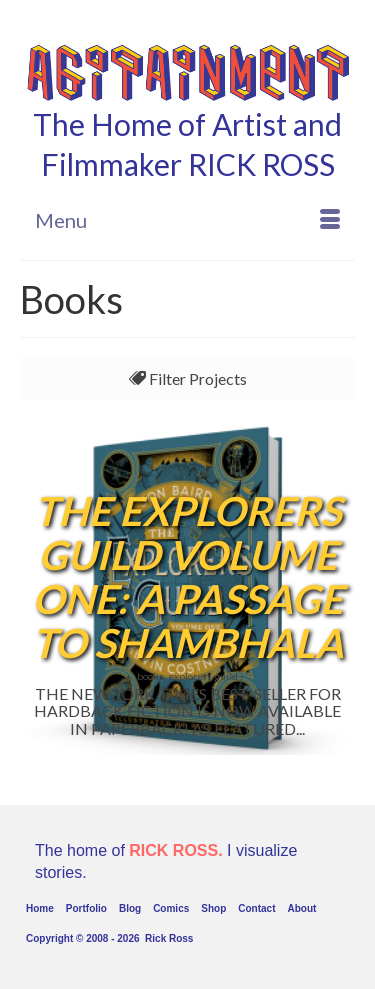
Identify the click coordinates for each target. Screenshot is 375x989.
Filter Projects (188, 378)
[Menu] (187, 220)
